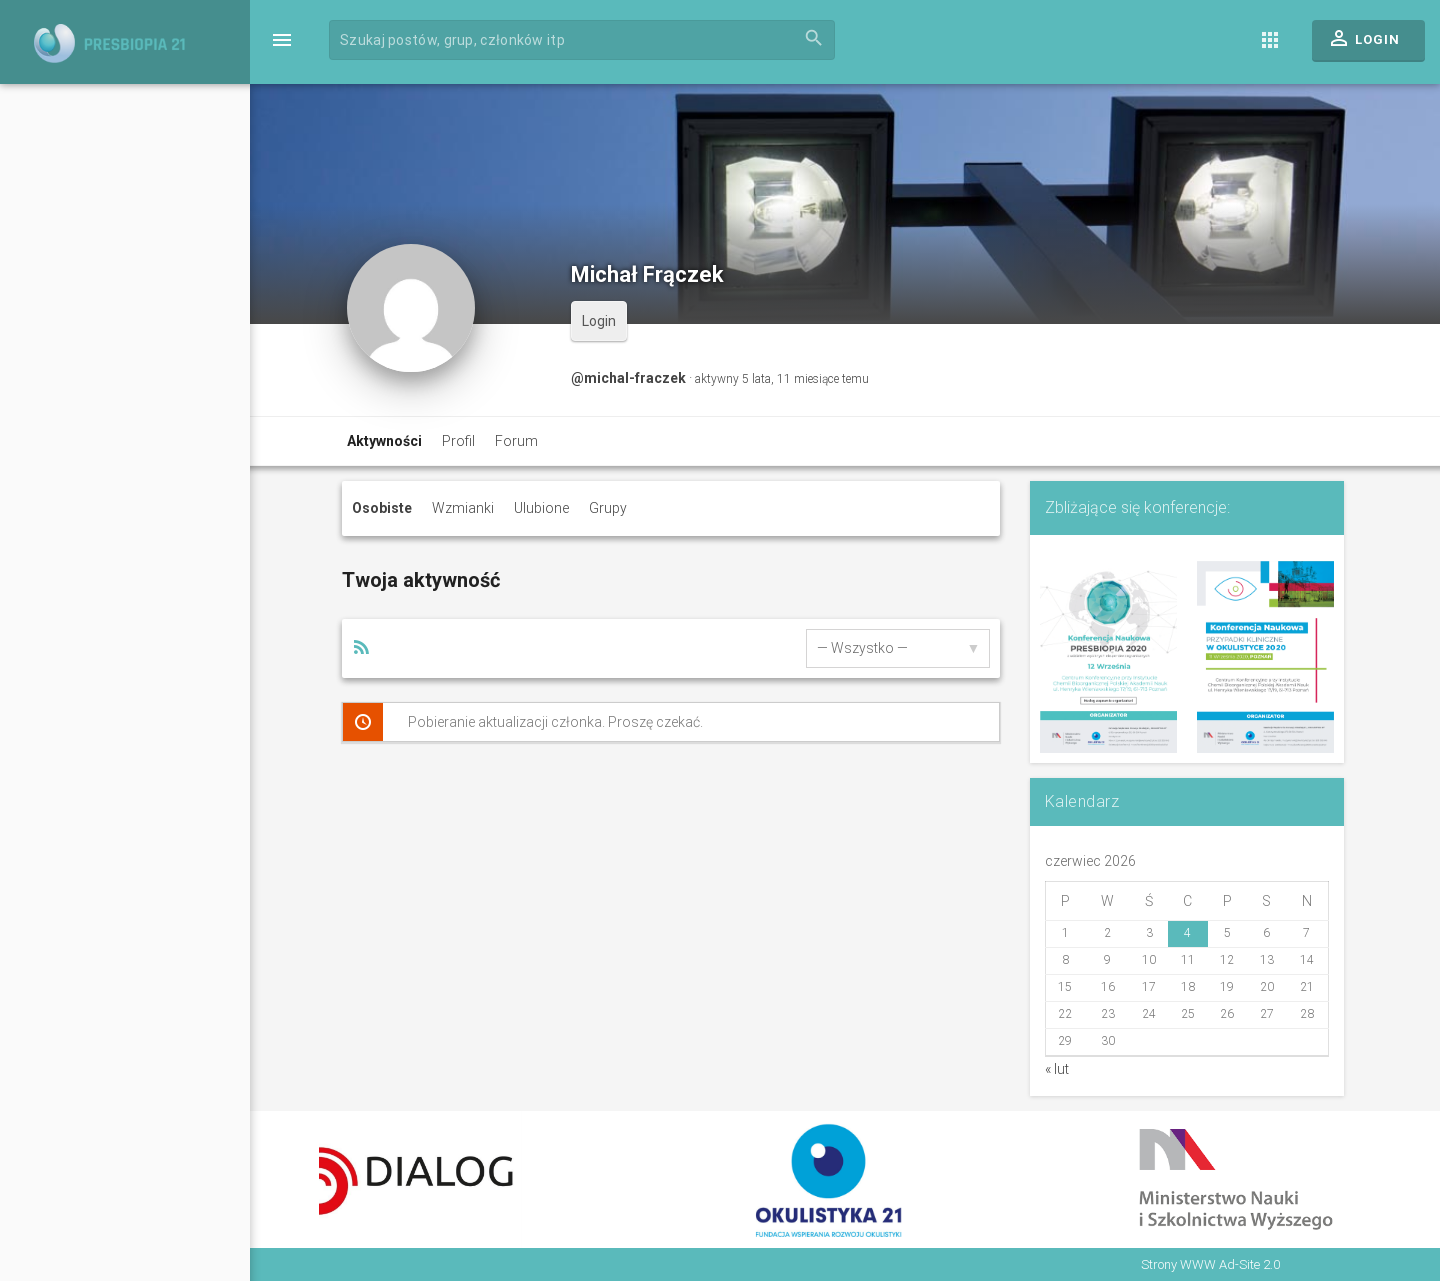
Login (1363, 43)
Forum (516, 441)
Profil (458, 441)
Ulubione (541, 508)
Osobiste (382, 508)
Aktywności (384, 441)
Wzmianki (463, 508)
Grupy (608, 508)
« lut (1057, 1069)
